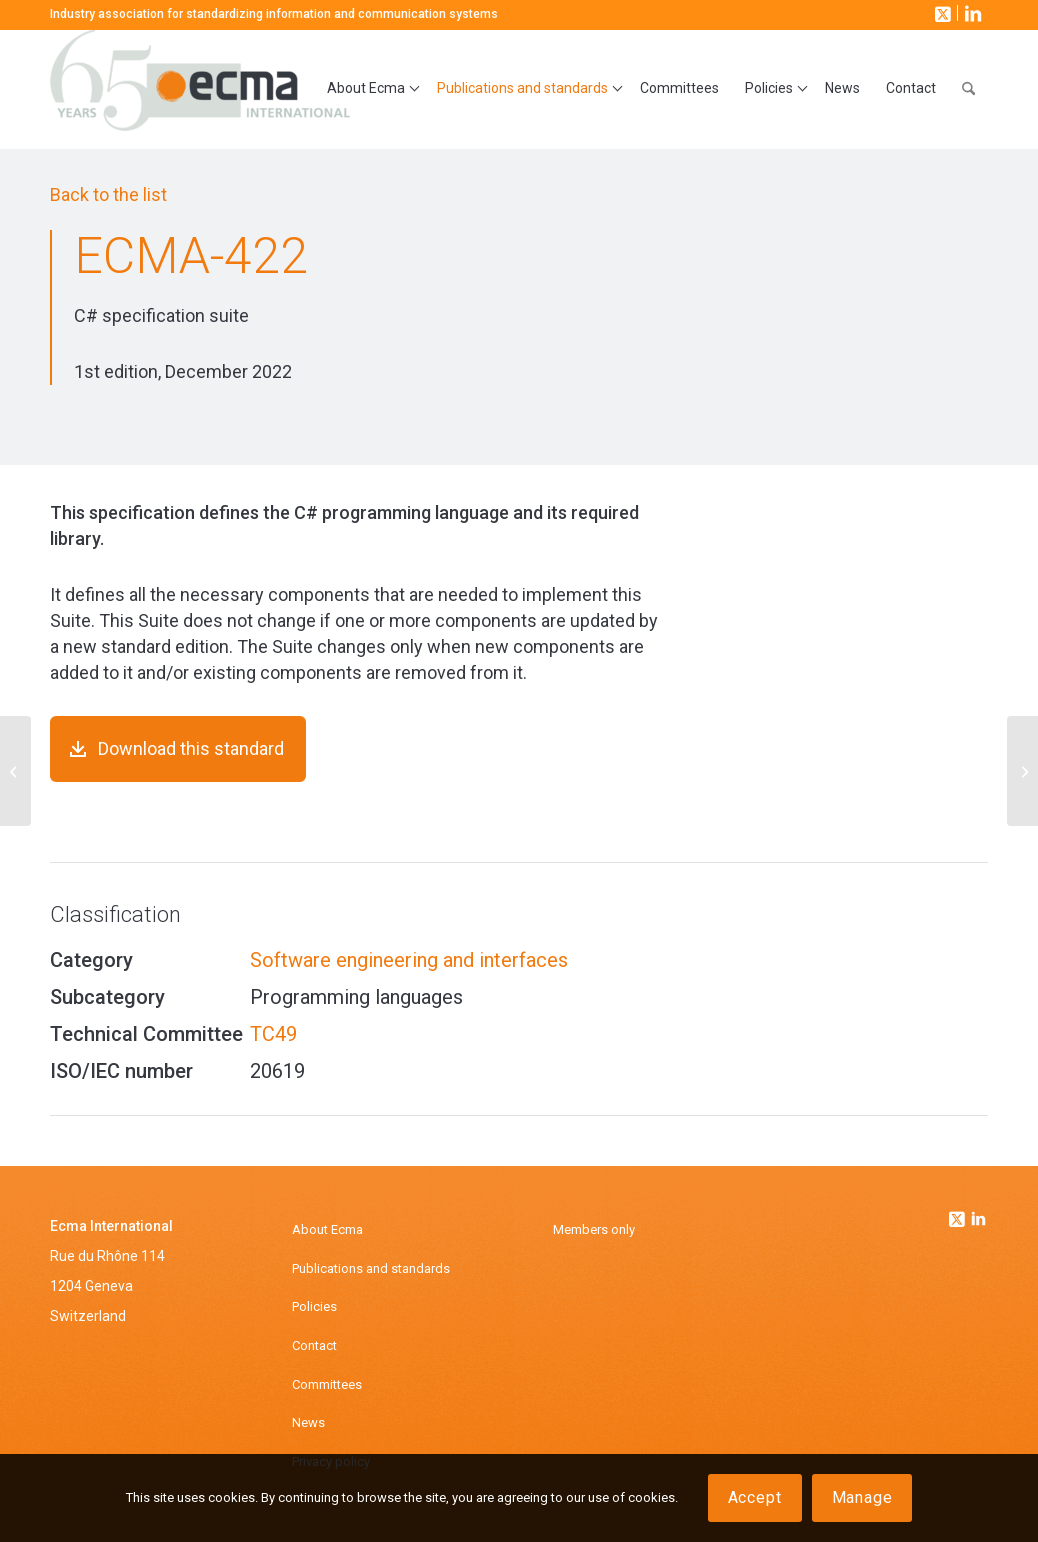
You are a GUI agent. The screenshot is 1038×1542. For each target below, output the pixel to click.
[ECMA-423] (1022, 771)
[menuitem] (369, 89)
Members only (594, 1229)
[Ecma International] (200, 89)
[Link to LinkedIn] (971, 13)
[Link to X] (941, 13)
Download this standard (191, 748)
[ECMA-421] (15, 771)
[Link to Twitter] (959, 1214)
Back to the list (108, 194)
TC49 (273, 1034)
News (308, 1422)
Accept (755, 1497)
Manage (862, 1497)
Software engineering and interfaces (409, 960)
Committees (327, 1384)
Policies (314, 1306)
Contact (314, 1345)
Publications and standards (371, 1268)
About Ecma (327, 1229)
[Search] (968, 89)
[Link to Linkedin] (979, 1221)
